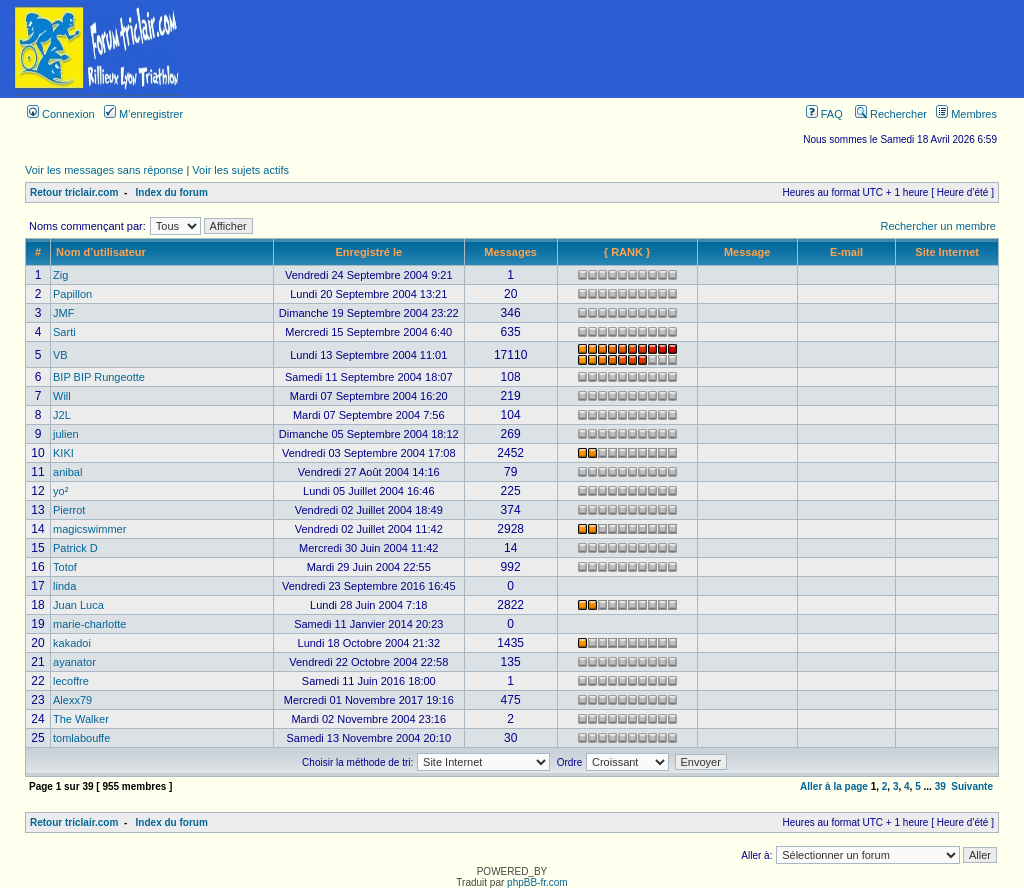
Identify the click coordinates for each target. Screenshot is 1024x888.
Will (62, 396)
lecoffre (71, 681)
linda (64, 586)
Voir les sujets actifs (240, 170)
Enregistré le (368, 252)
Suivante (972, 786)
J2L (62, 415)
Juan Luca (78, 605)
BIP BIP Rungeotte (99, 377)
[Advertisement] (610, 49)
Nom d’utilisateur (101, 252)
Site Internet (947, 252)
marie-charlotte (89, 624)
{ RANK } (627, 252)
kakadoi (72, 643)
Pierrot (69, 510)
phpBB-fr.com (537, 882)
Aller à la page (834, 786)
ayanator (74, 662)
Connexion (61, 114)
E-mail (846, 252)
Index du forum (172, 192)
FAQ (824, 114)
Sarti (64, 332)
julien (66, 434)
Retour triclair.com (74, 192)
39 (940, 786)
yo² (60, 491)
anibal (67, 472)
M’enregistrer (143, 114)
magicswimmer (89, 529)
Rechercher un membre (938, 226)
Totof (65, 567)
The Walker (81, 719)
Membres (966, 114)
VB (60, 355)
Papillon (72, 294)
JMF (63, 313)
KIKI (63, 453)
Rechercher (891, 114)
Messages (510, 252)
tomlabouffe (81, 738)
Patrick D (75, 548)
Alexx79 (72, 700)
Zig (60, 275)
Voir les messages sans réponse (104, 170)
